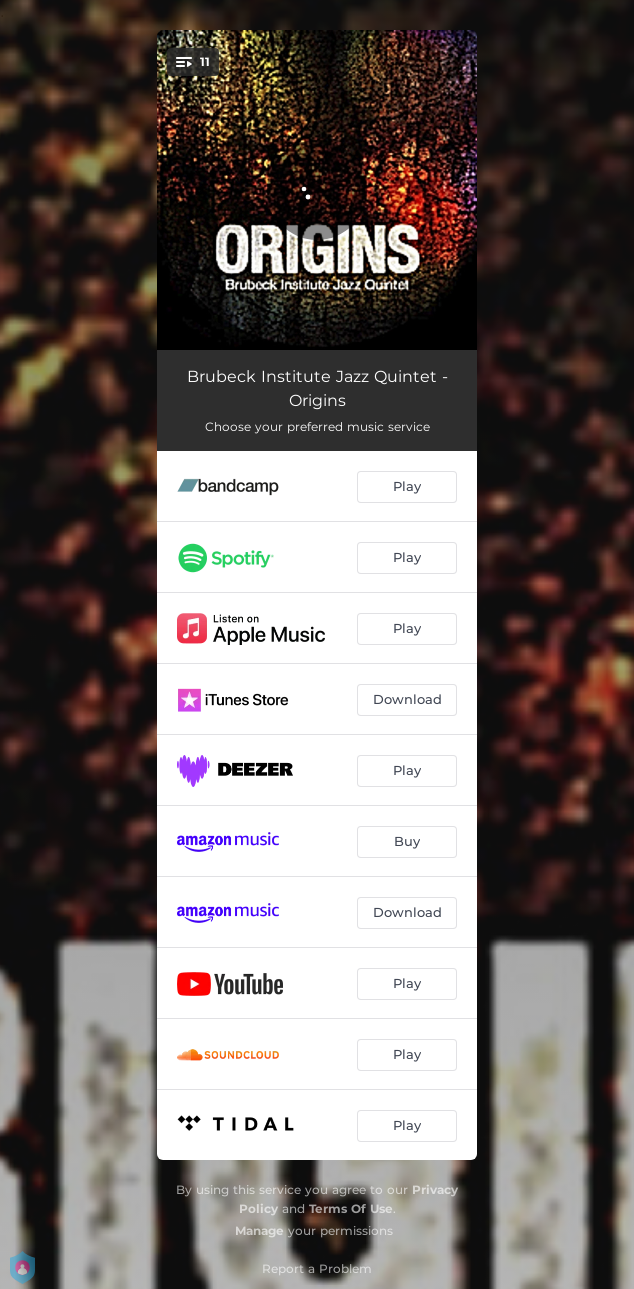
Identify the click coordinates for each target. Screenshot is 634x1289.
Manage (259, 1230)
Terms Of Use (351, 1208)
